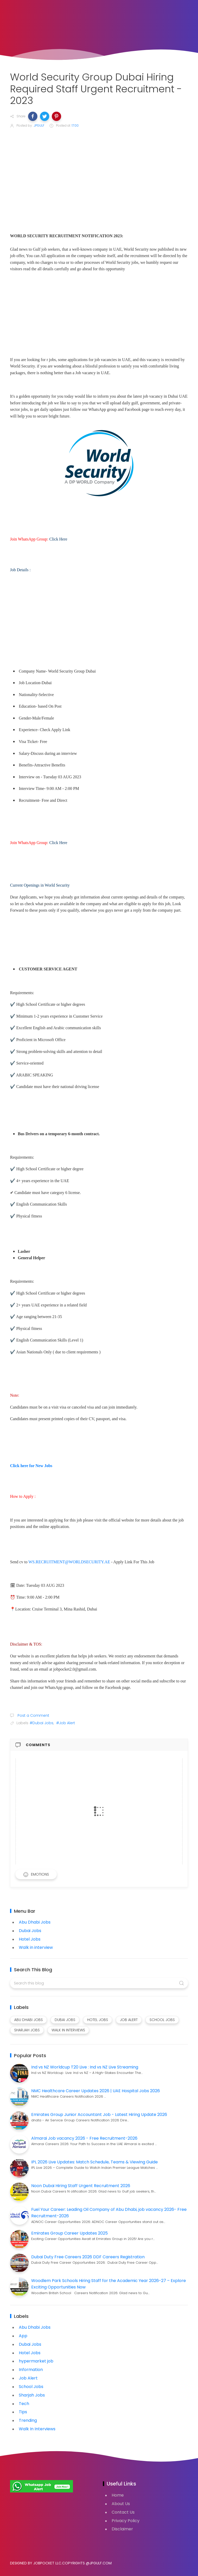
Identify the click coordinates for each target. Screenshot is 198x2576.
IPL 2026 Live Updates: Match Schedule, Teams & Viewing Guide (94, 2162)
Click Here (58, 539)
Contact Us (123, 2512)
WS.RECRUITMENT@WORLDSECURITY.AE (69, 1562)
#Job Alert (65, 1722)
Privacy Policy (125, 2521)
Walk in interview (36, 1947)
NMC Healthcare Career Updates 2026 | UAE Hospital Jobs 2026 (95, 2091)
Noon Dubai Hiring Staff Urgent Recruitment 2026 (80, 2186)
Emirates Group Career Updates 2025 (69, 2233)
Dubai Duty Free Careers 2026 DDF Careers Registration (88, 2257)
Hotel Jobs (29, 1939)
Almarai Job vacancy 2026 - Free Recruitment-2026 (84, 2138)
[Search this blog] (99, 1983)
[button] (32, 116)
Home (118, 2495)
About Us (121, 2504)
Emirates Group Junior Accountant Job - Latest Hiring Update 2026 (99, 2114)
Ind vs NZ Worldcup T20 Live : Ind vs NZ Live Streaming (84, 2067)
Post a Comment (32, 1715)
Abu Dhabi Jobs (35, 1922)
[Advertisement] (99, 172)
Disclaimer (122, 2529)
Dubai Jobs (30, 1931)
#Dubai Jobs (41, 1722)
